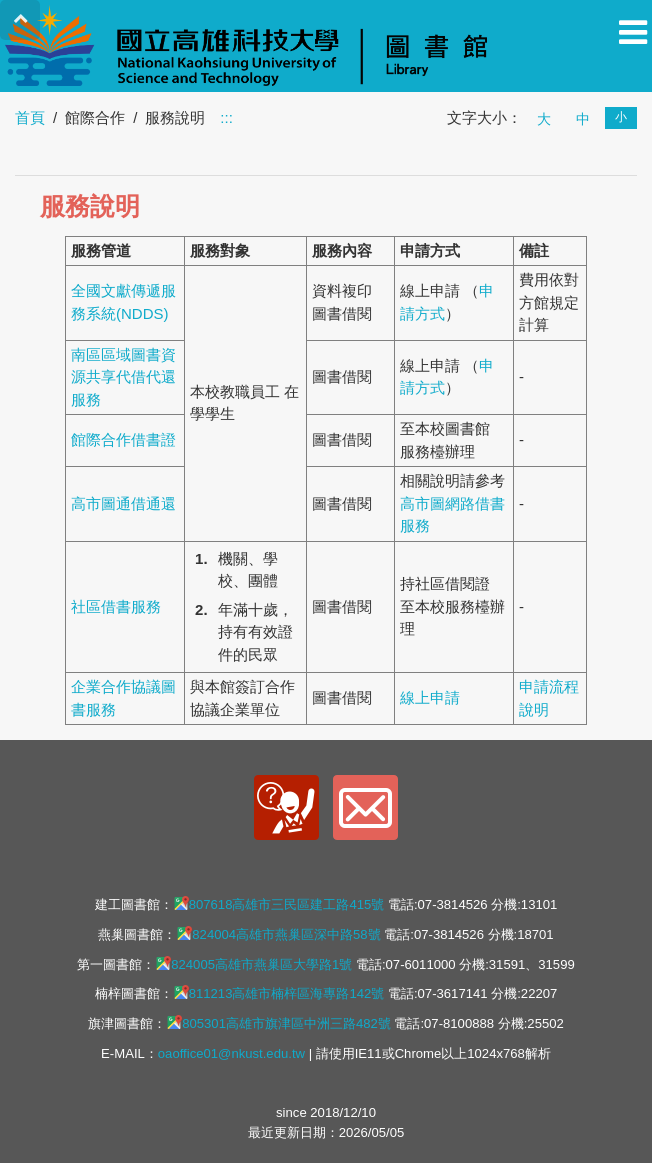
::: (226, 117)
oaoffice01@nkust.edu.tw (231, 1053)
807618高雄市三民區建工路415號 (279, 904)
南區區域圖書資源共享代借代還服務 (123, 377)
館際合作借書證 (123, 439)
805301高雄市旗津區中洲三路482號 (278, 1023)
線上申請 (430, 697)
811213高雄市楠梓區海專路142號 (279, 993)
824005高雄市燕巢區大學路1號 (253, 964)
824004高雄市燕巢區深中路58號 (278, 934)
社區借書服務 (116, 606)
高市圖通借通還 (123, 503)
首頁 (30, 117)
